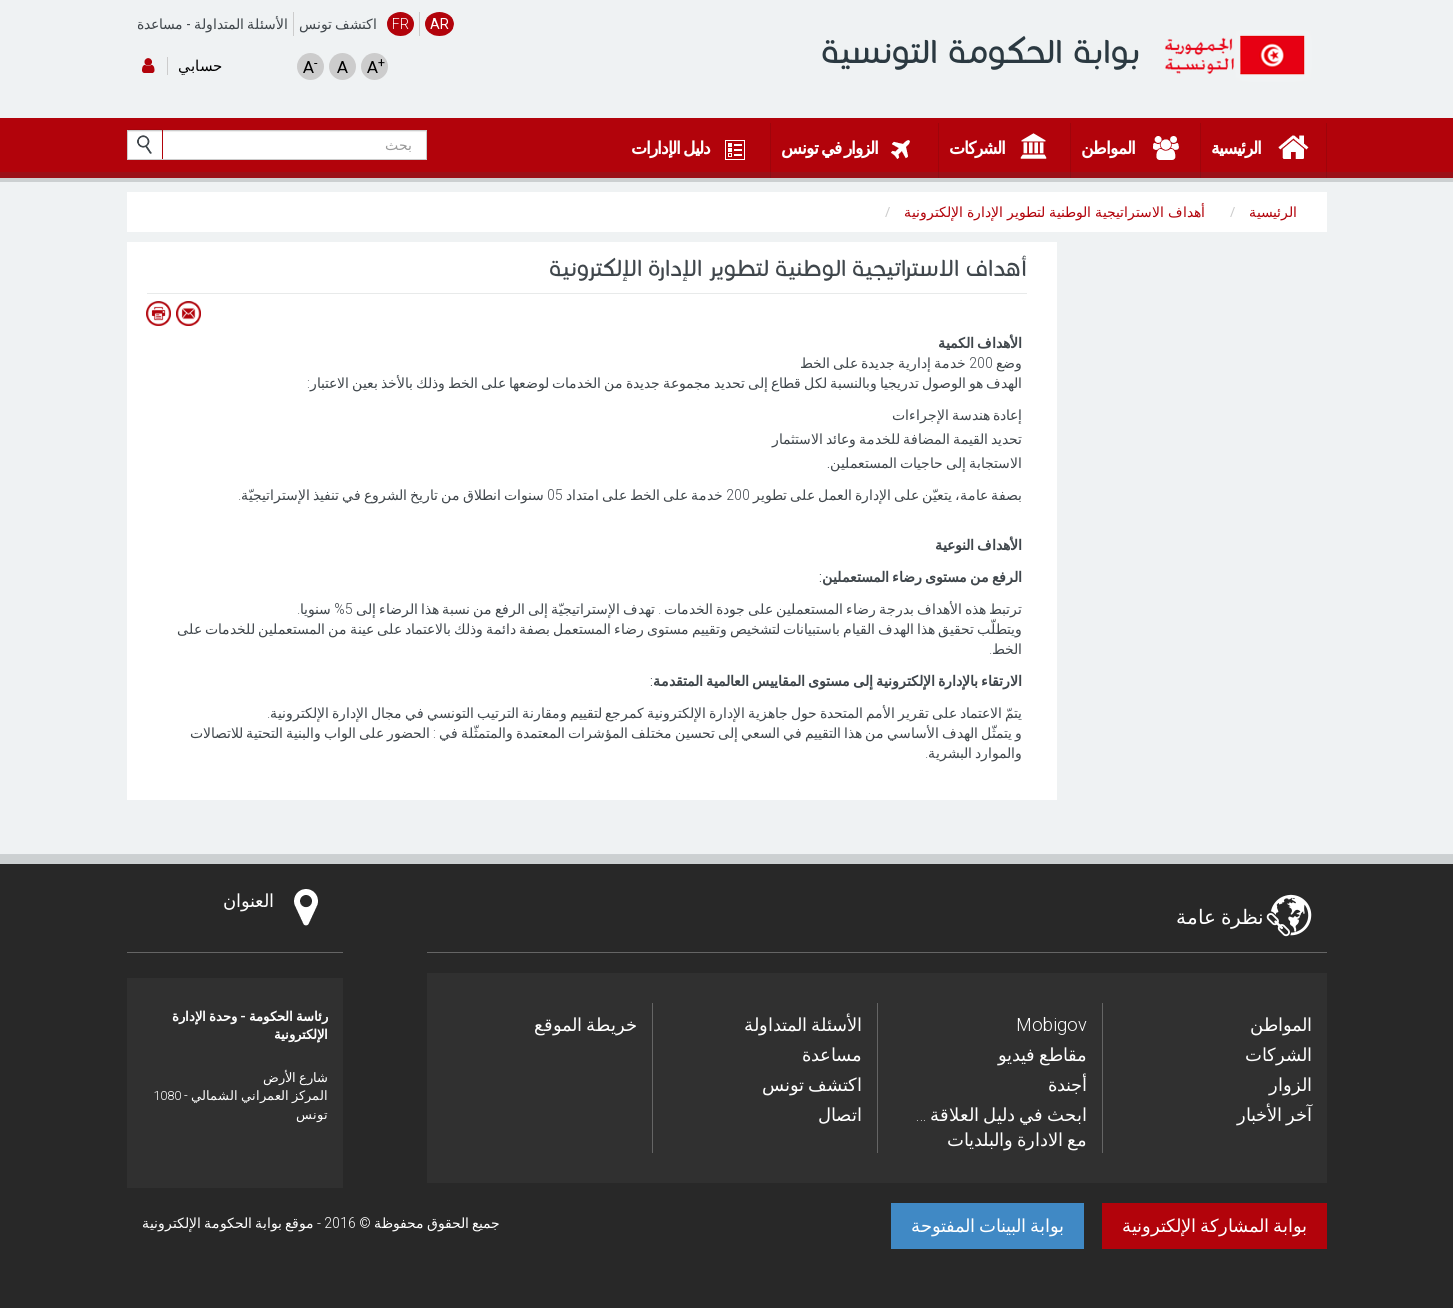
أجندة (1067, 1084)
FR (400, 24)
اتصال (840, 1114)
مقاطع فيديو (1042, 1054)
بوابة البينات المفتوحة (987, 1225)
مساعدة (160, 24)
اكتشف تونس (338, 24)
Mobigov (1051, 1024)
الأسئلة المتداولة (241, 24)
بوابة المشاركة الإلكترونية (1214, 1225)
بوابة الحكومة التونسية (980, 51)
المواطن (1281, 1024)
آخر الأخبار (1274, 1114)
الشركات (1278, 1054)
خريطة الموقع (585, 1024)
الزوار (1290, 1084)
